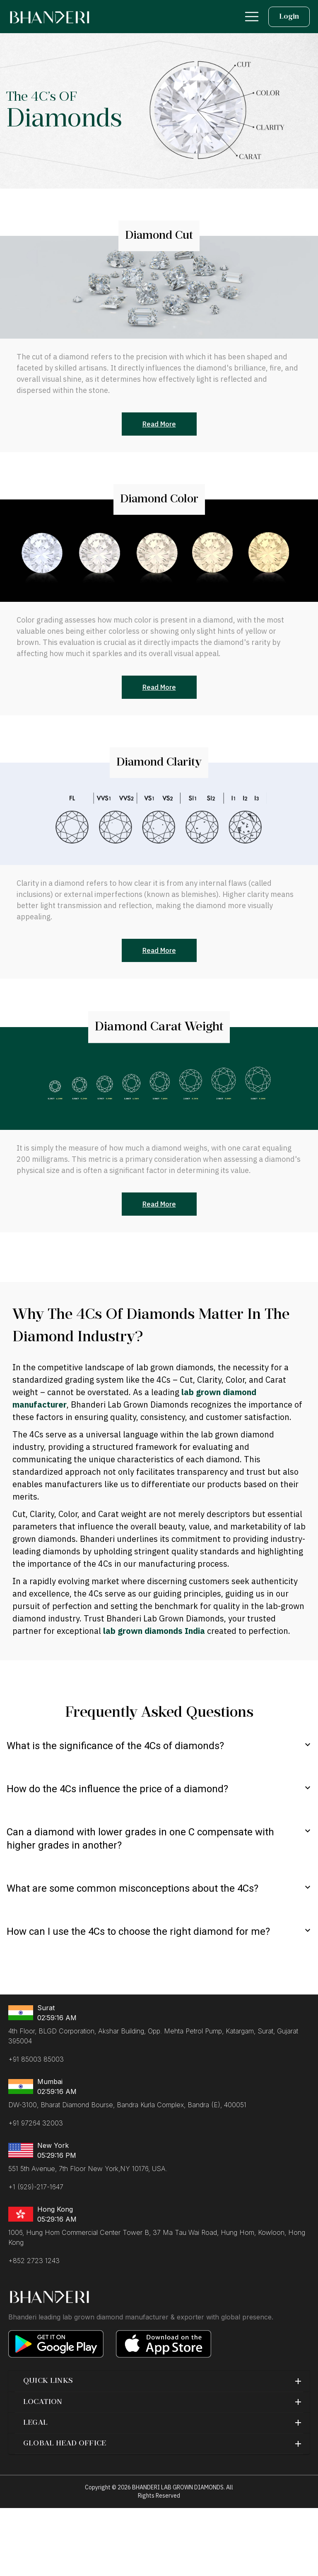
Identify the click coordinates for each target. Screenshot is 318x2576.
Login (289, 17)
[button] (159, 2381)
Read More (159, 424)
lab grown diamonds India (155, 1630)
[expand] (308, 1745)
